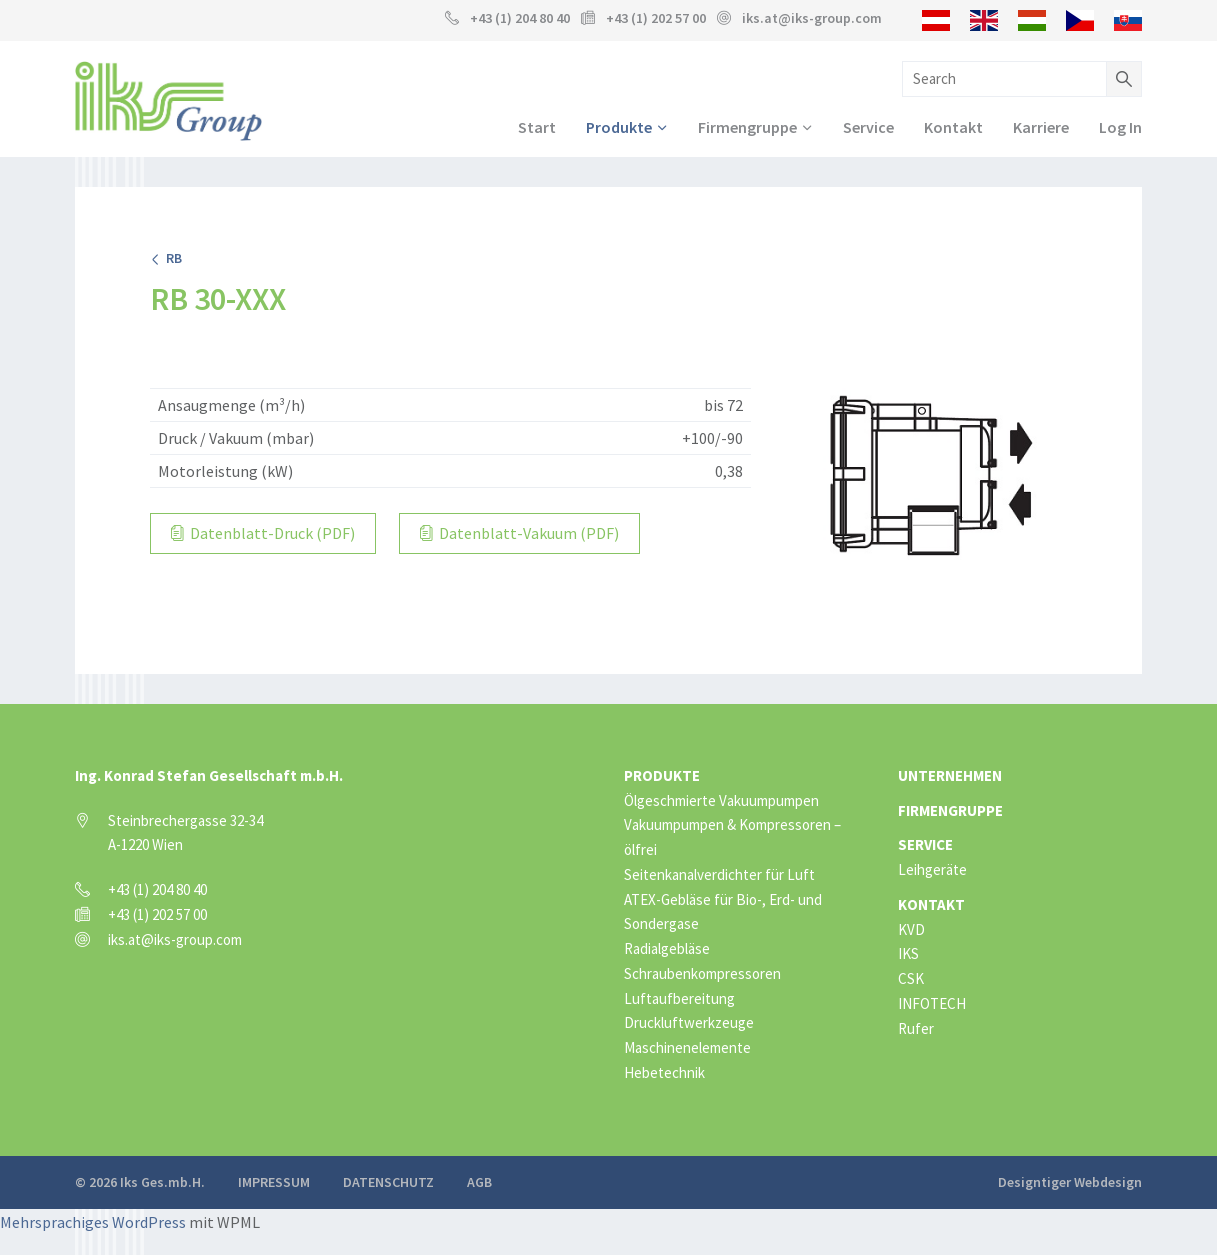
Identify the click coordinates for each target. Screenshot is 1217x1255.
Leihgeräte (932, 869)
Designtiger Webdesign (1070, 1182)
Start (537, 127)
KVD (911, 929)
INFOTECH (932, 1003)
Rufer (916, 1028)
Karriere (1041, 127)
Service (868, 127)
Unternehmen (950, 775)
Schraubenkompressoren (702, 973)
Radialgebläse (667, 948)
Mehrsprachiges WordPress (93, 1222)
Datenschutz (388, 1182)
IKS (908, 953)
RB (166, 258)
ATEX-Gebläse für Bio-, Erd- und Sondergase (723, 912)
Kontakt (953, 127)
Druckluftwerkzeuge (689, 1022)
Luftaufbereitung (679, 998)
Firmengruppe (747, 127)
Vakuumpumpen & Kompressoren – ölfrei (732, 837)
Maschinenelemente (687, 1047)
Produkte (619, 127)
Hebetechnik (664, 1072)
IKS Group (168, 101)
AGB (479, 1182)
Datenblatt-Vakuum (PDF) (519, 533)
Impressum (274, 1182)
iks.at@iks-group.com (812, 18)
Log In (1120, 127)
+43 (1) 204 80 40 (520, 18)
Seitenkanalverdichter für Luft (719, 874)
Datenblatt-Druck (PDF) (263, 533)
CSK (911, 978)
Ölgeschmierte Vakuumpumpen (721, 800)
